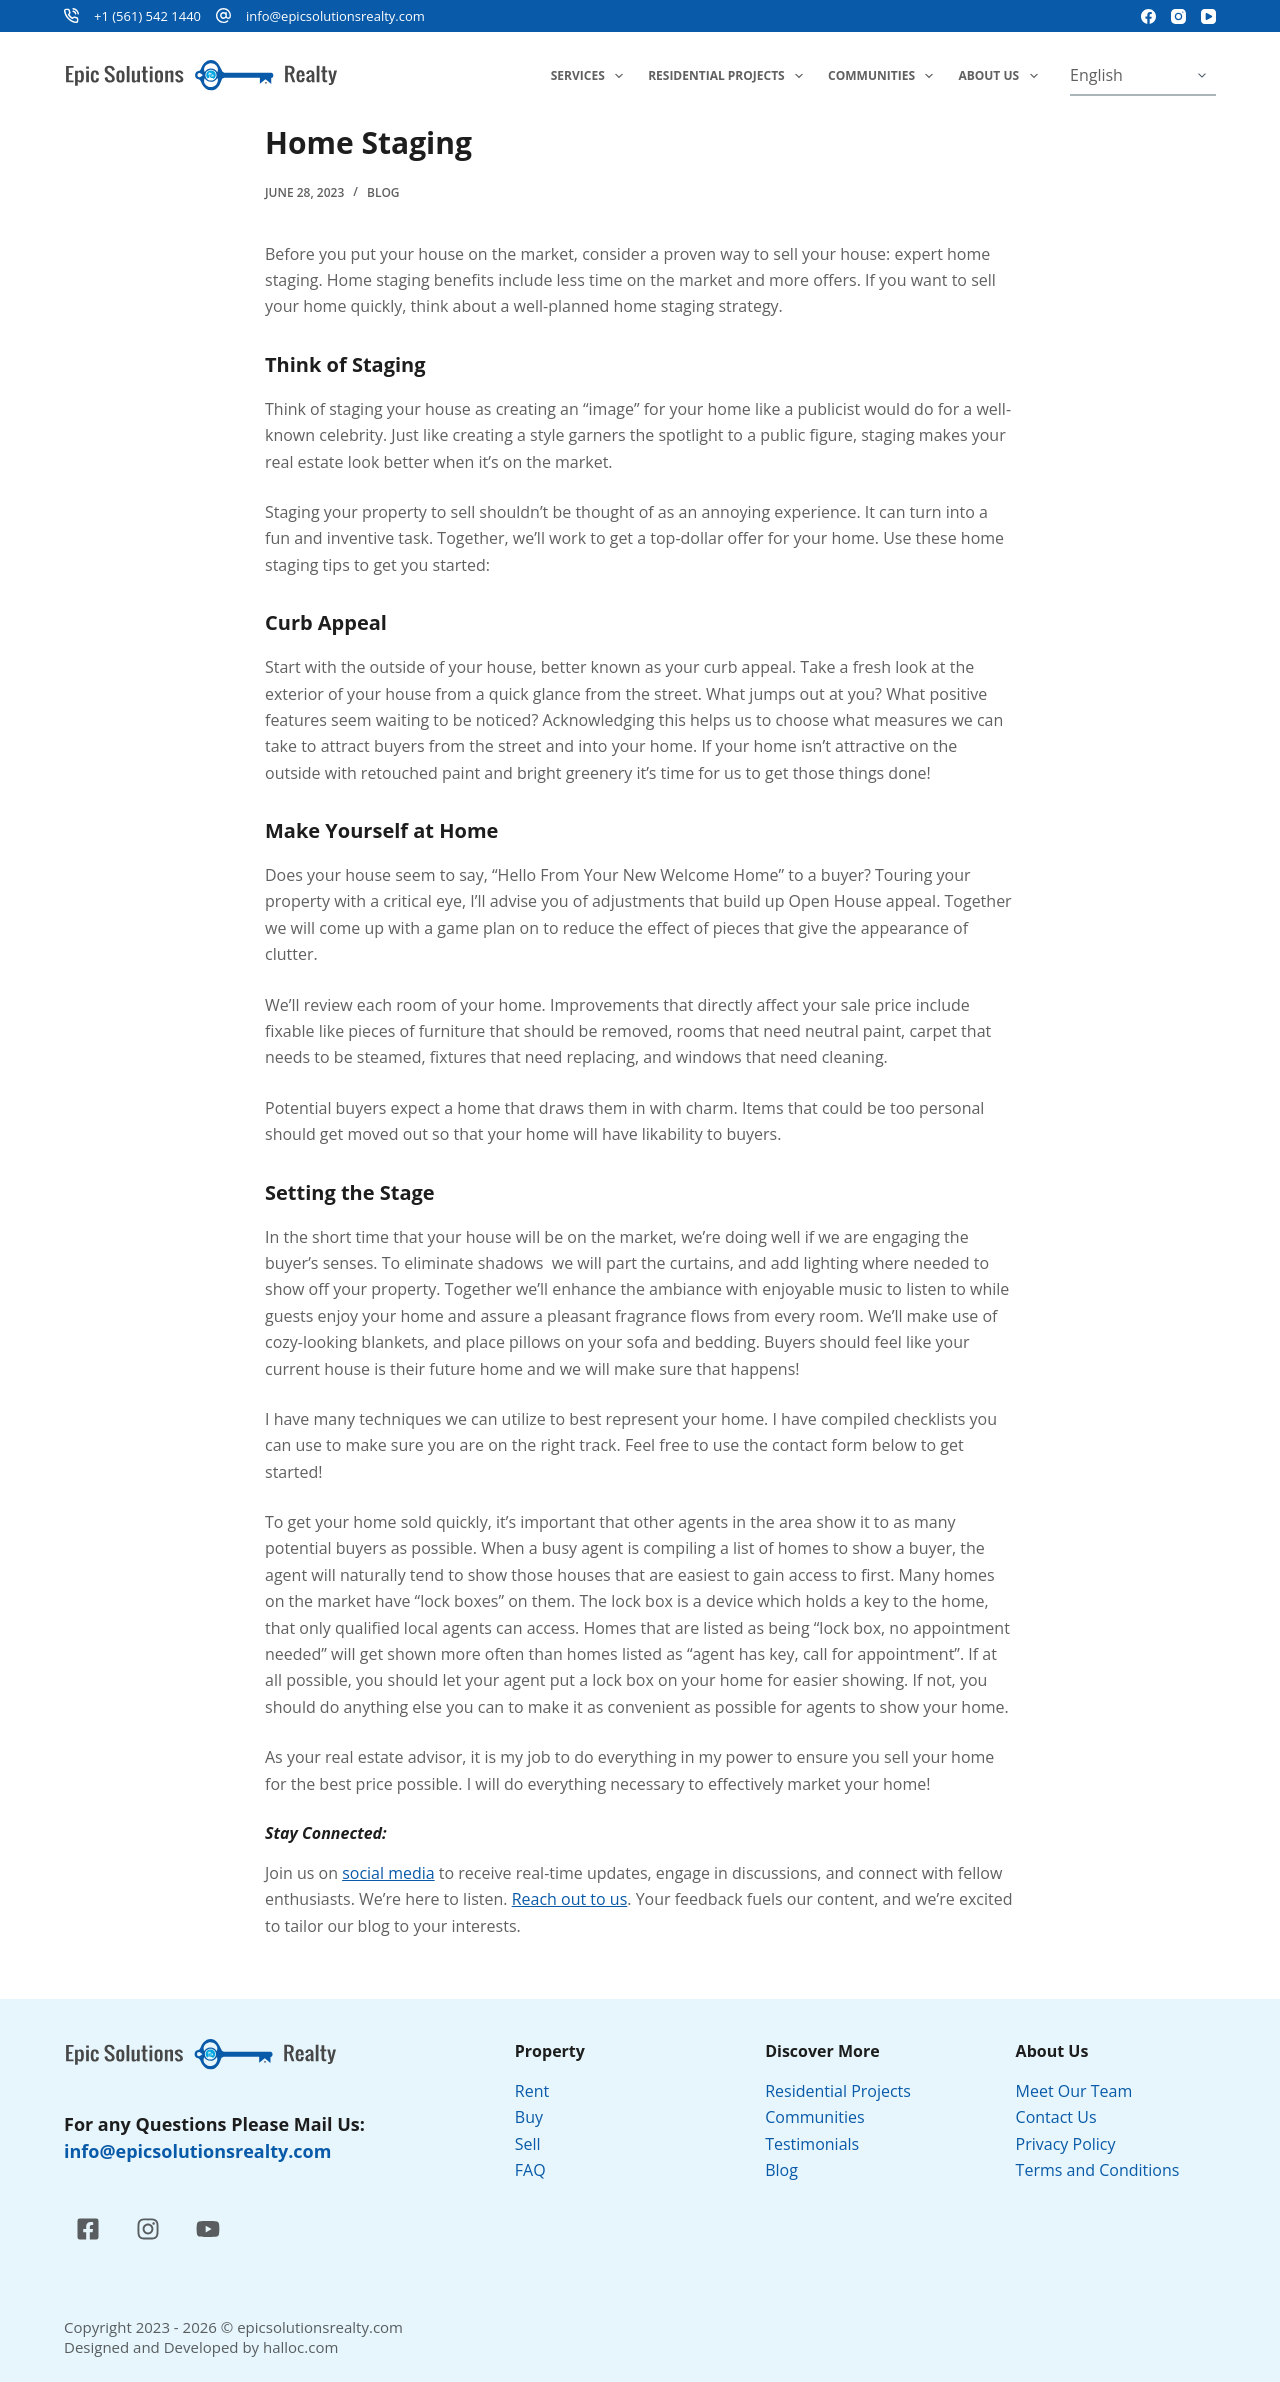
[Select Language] (1143, 76)
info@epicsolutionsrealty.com (335, 16)
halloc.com (300, 2347)
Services (591, 76)
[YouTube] (1208, 16)
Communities (884, 76)
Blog (383, 192)
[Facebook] (1148, 16)
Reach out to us (570, 1899)
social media (388, 1873)
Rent (532, 2091)
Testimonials (812, 2144)
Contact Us (1056, 2117)
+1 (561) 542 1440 (147, 16)
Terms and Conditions (1100, 2170)
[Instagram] (1178, 16)
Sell (528, 2144)
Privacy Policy (1068, 2144)
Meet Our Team (1074, 2091)
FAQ (530, 2170)
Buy (529, 2117)
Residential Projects (729, 76)
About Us (1001, 76)
